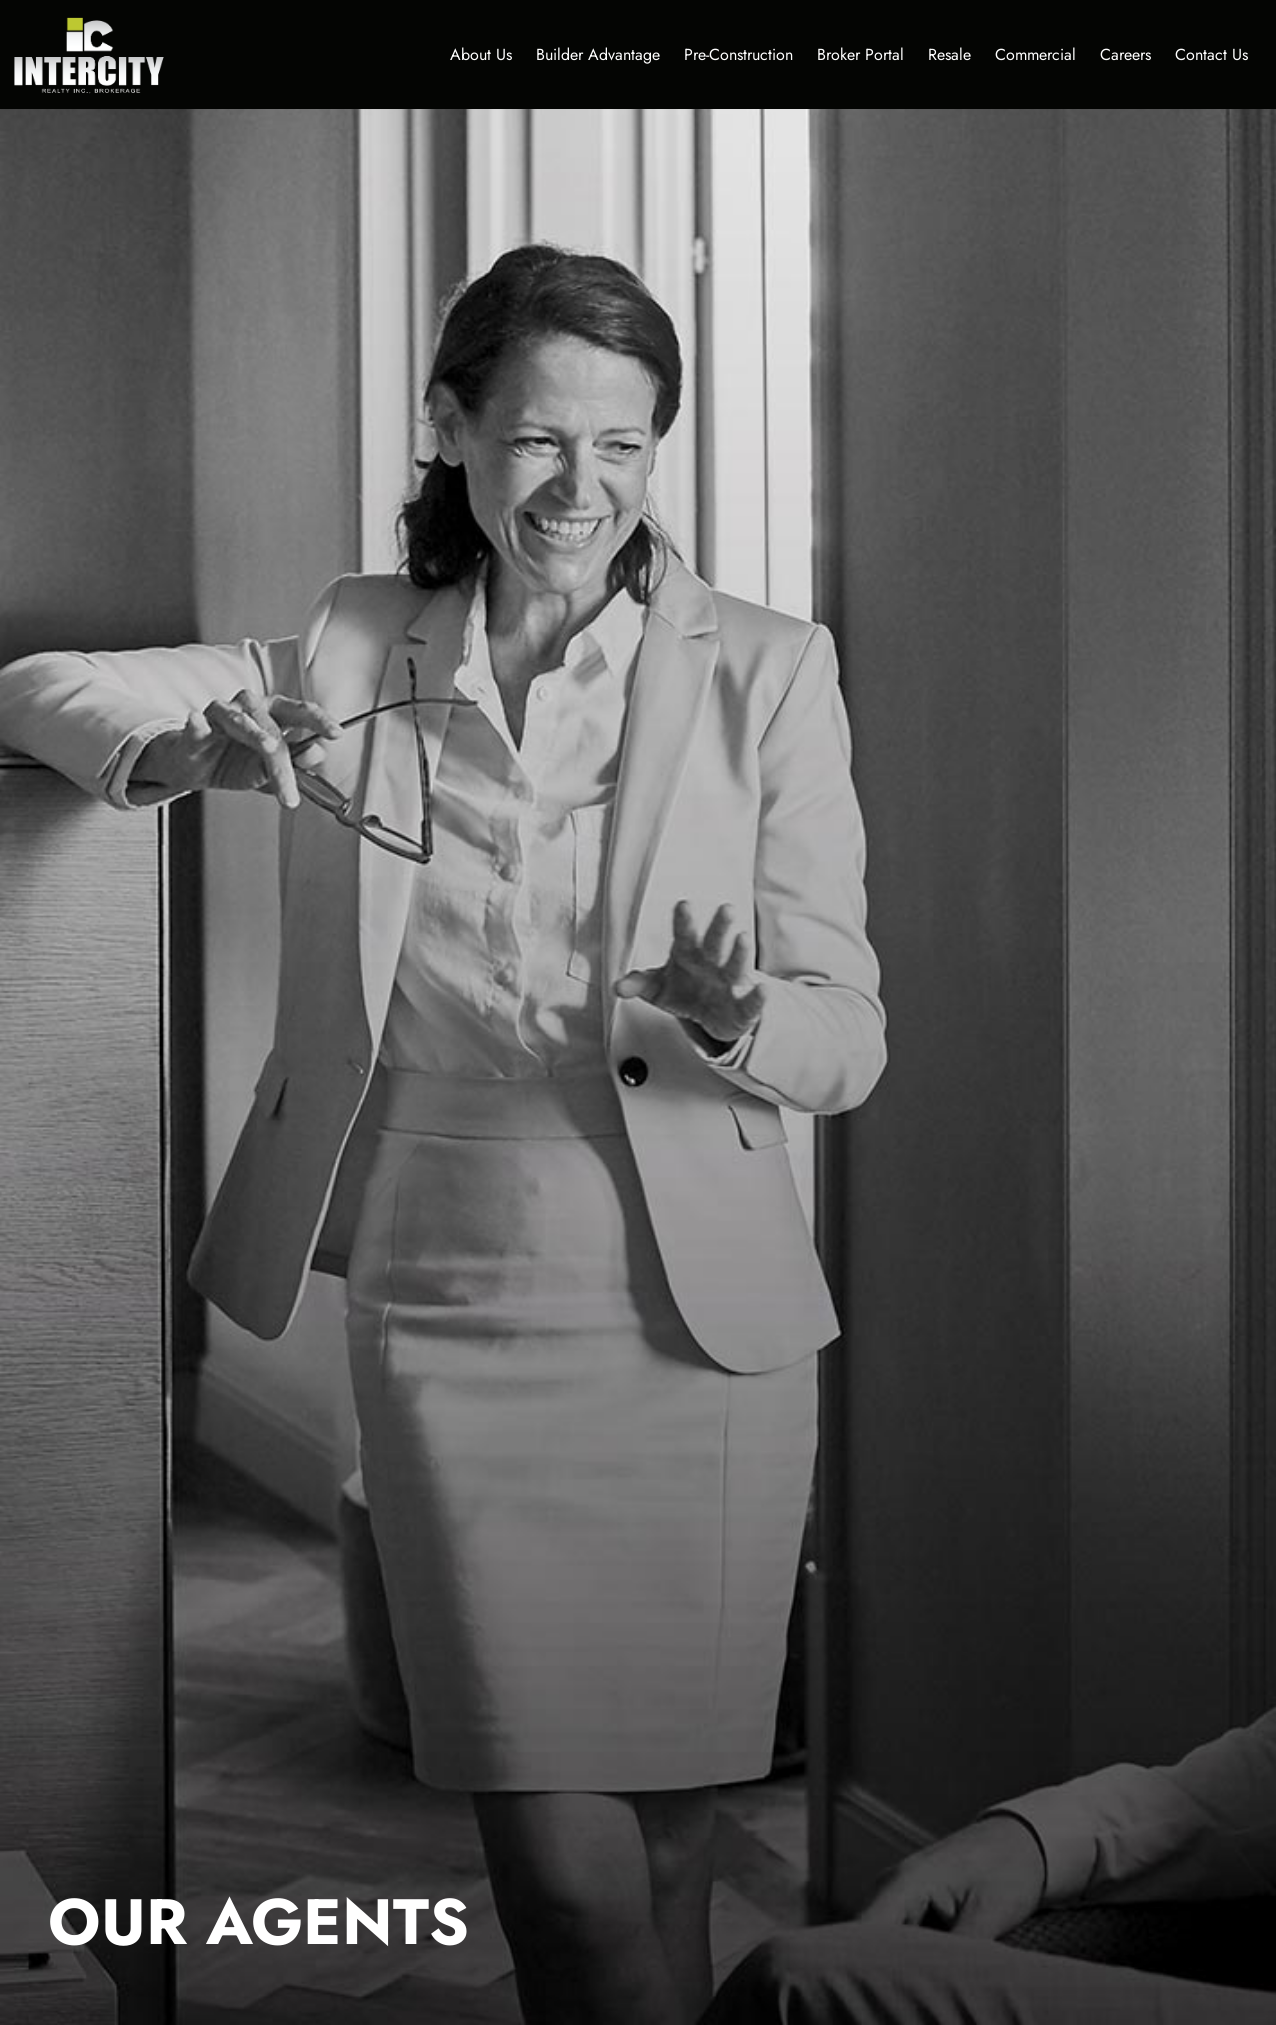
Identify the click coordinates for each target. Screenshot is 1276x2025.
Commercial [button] (1035, 54)
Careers (1125, 54)
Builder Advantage (598, 54)
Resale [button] (949, 54)
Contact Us (1211, 54)
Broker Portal (860, 54)
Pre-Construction (738, 54)
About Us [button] (481, 54)
